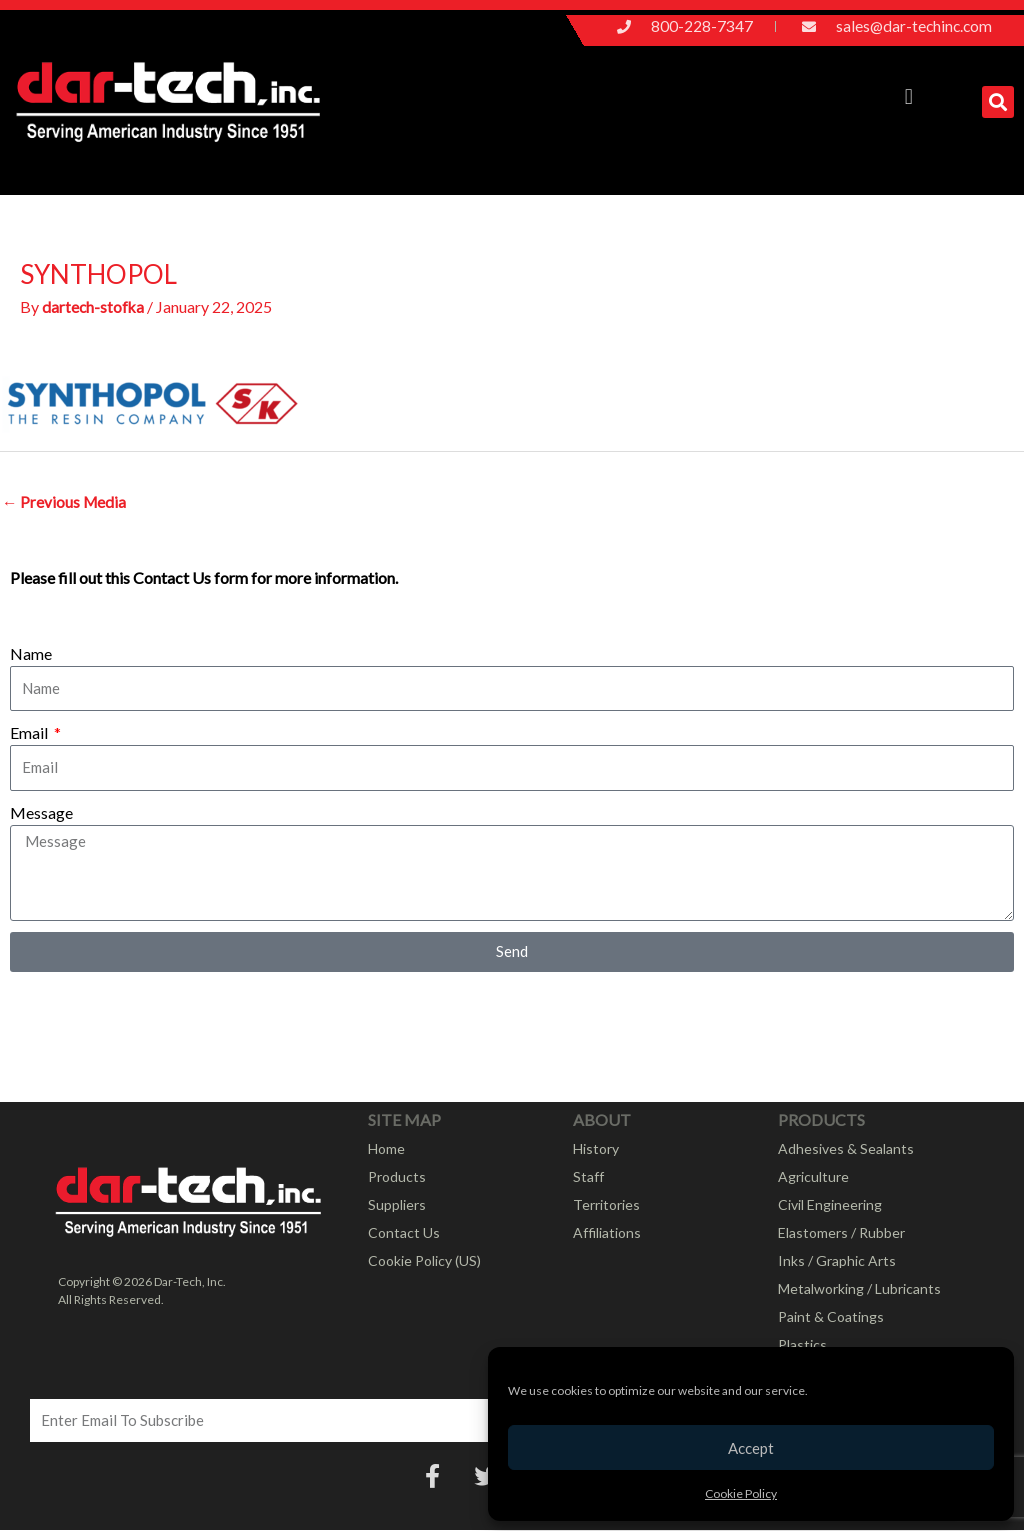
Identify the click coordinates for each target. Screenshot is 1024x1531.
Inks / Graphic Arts (837, 1261)
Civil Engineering (830, 1205)
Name (31, 654)
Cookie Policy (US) (424, 1261)
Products (397, 1177)
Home (386, 1149)
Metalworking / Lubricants (859, 1289)
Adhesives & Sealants (846, 1149)
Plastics (802, 1345)
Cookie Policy (741, 1493)
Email (30, 733)
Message (41, 813)
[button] (908, 97)
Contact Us (404, 1233)
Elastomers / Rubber (841, 1233)
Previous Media (65, 502)
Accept (751, 1448)
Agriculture (813, 1177)
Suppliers (397, 1205)
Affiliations (607, 1233)
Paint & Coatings (831, 1317)
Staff (588, 1177)
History (596, 1149)
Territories (606, 1205)
